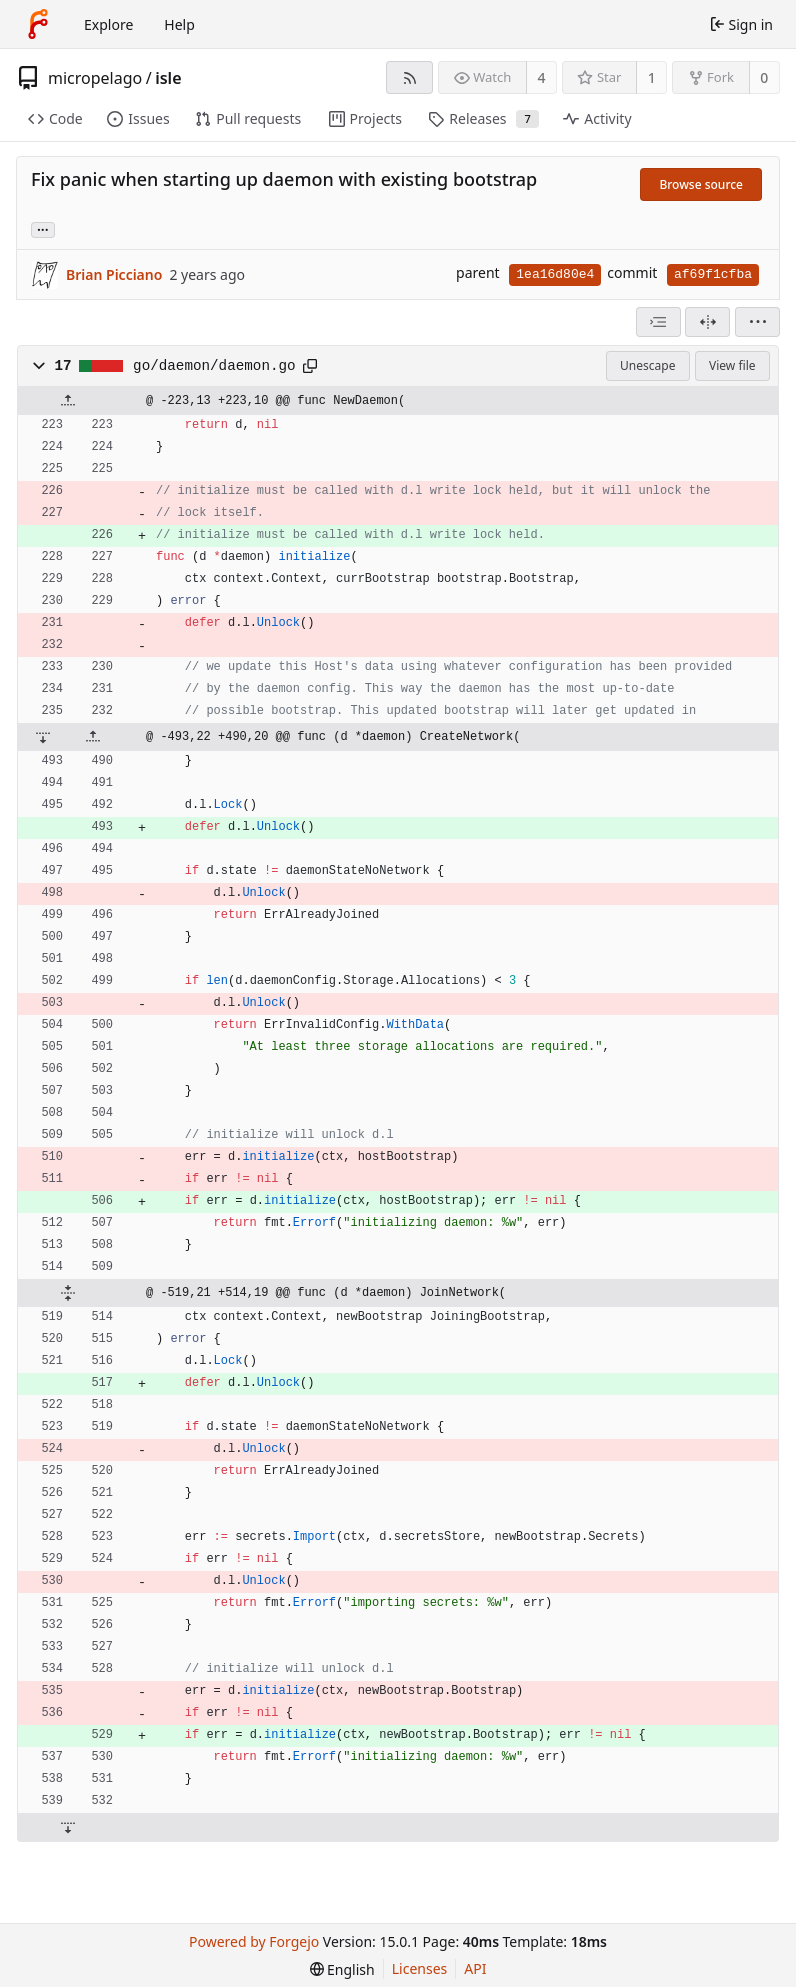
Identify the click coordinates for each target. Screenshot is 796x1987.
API (475, 1968)
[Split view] (707, 322)
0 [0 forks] (764, 77)
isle (168, 78)
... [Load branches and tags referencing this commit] (43, 228)
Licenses (420, 1968)
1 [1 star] (652, 77)
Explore (108, 24)
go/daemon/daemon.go (214, 366)
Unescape (647, 365)
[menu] (757, 322)
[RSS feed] (409, 77)
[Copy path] (310, 366)
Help (179, 24)
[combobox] (658, 322)
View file (732, 365)
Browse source (701, 184)
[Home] (38, 24)
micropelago (95, 78)
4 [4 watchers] (542, 77)
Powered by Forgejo (254, 1941)
